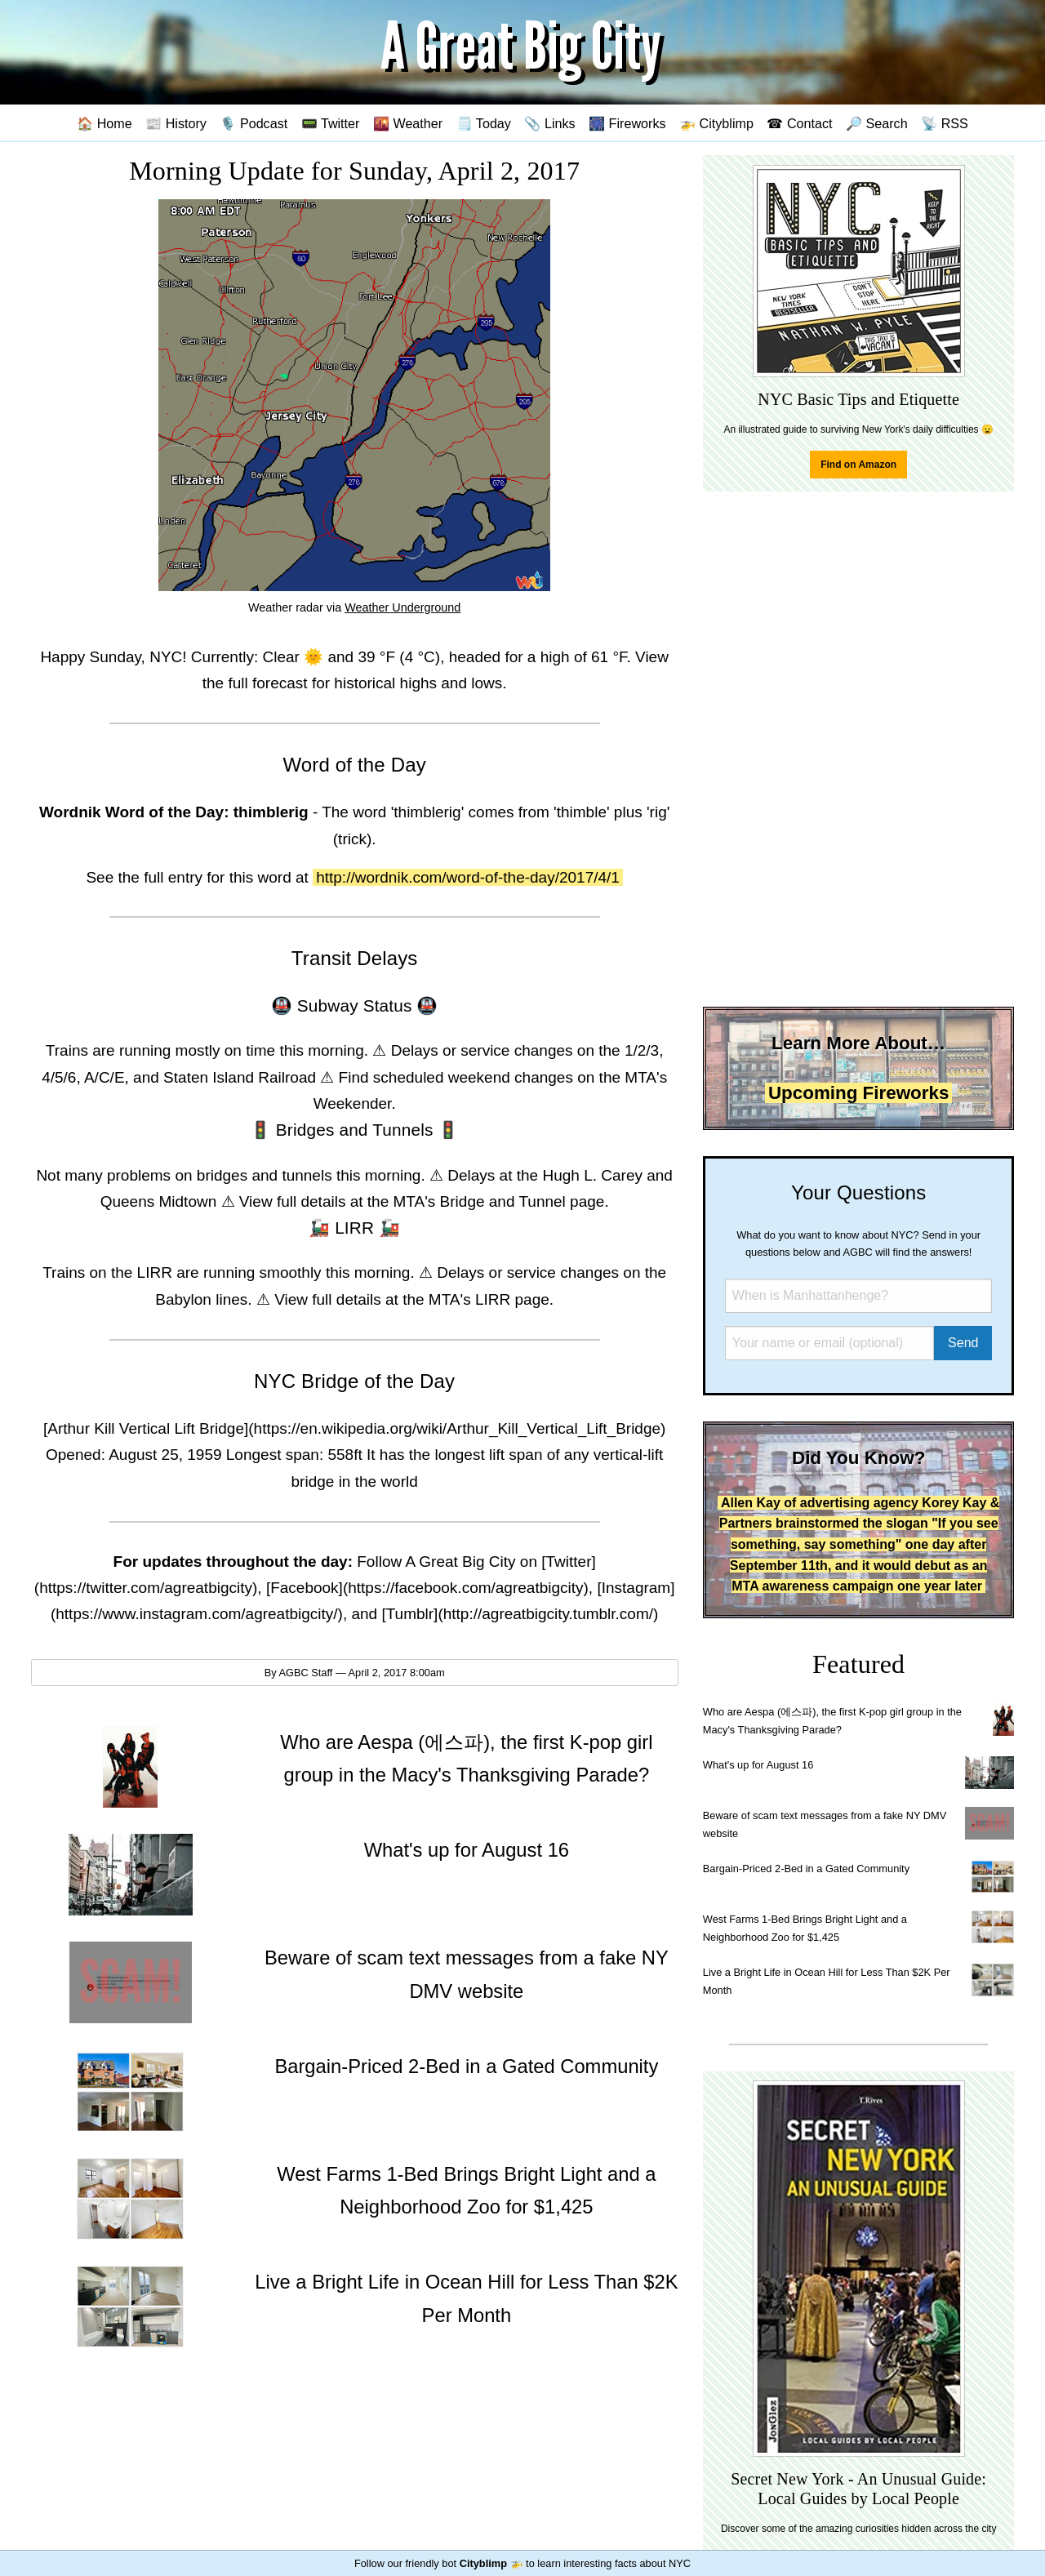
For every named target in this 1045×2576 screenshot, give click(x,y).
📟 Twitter (330, 123)
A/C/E (104, 1077)
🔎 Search (877, 123)
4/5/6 (59, 1077)
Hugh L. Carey (592, 1175)
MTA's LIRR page (489, 1299)
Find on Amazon (858, 464)
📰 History (176, 123)
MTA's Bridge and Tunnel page (499, 1201)
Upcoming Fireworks (858, 1093)
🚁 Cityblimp (716, 123)
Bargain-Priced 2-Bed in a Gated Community (806, 1868)
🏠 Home (104, 123)
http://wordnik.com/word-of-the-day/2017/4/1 (468, 877)
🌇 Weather (407, 123)
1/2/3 (642, 1050)
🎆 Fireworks (627, 123)
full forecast (267, 683)
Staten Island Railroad (239, 1077)
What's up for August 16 (758, 1765)
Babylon (183, 1299)
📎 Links (549, 123)
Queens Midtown (158, 1201)
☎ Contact (799, 123)
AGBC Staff (305, 1672)
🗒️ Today (483, 123)
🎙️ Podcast (253, 123)
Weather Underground (402, 607)
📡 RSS (944, 123)
